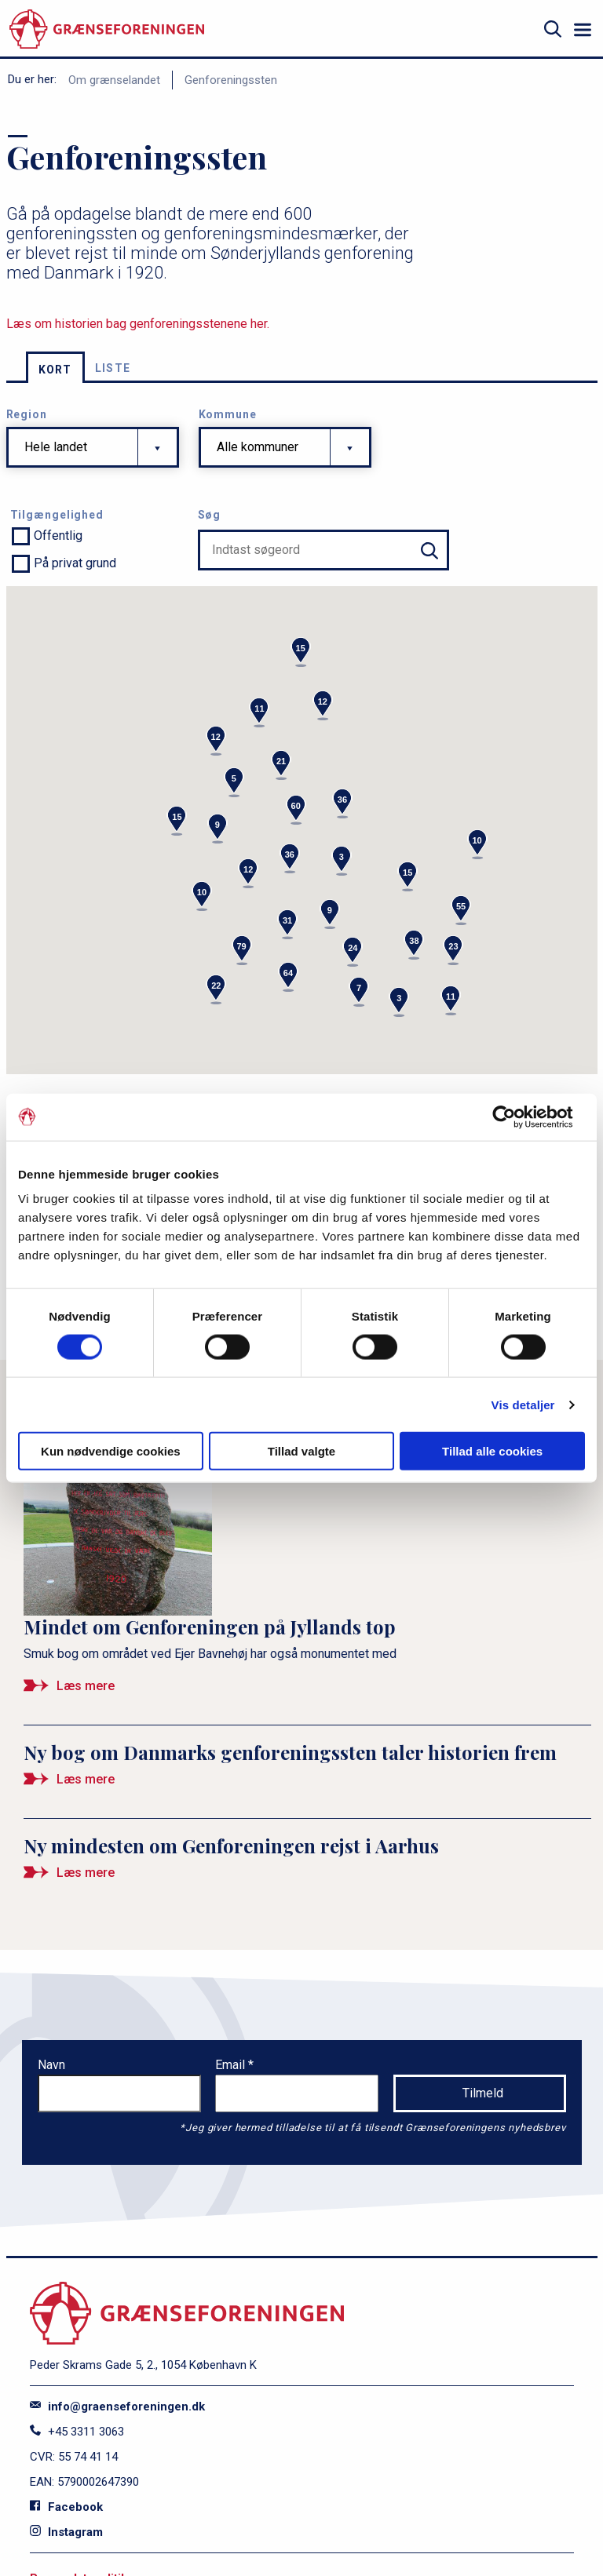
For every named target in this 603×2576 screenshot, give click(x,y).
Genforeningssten (231, 80)
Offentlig (58, 535)
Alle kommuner (257, 446)
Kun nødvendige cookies (111, 1451)
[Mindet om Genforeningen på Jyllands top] (307, 1568)
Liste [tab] (113, 368)
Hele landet (55, 446)
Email (231, 2064)
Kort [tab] (55, 369)
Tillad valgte (301, 1451)
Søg (209, 514)
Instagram (66, 2532)
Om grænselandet (114, 80)
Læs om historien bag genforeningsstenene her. (137, 323)
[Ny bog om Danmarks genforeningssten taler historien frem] (307, 1771)
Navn (51, 2064)
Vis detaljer (523, 1404)
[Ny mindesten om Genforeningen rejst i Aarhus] (307, 1865)
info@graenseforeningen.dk (117, 2406)
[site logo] (107, 29)
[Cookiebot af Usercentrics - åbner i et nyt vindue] (516, 1116)
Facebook (66, 2507)
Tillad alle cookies (492, 1451)
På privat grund (75, 563)
